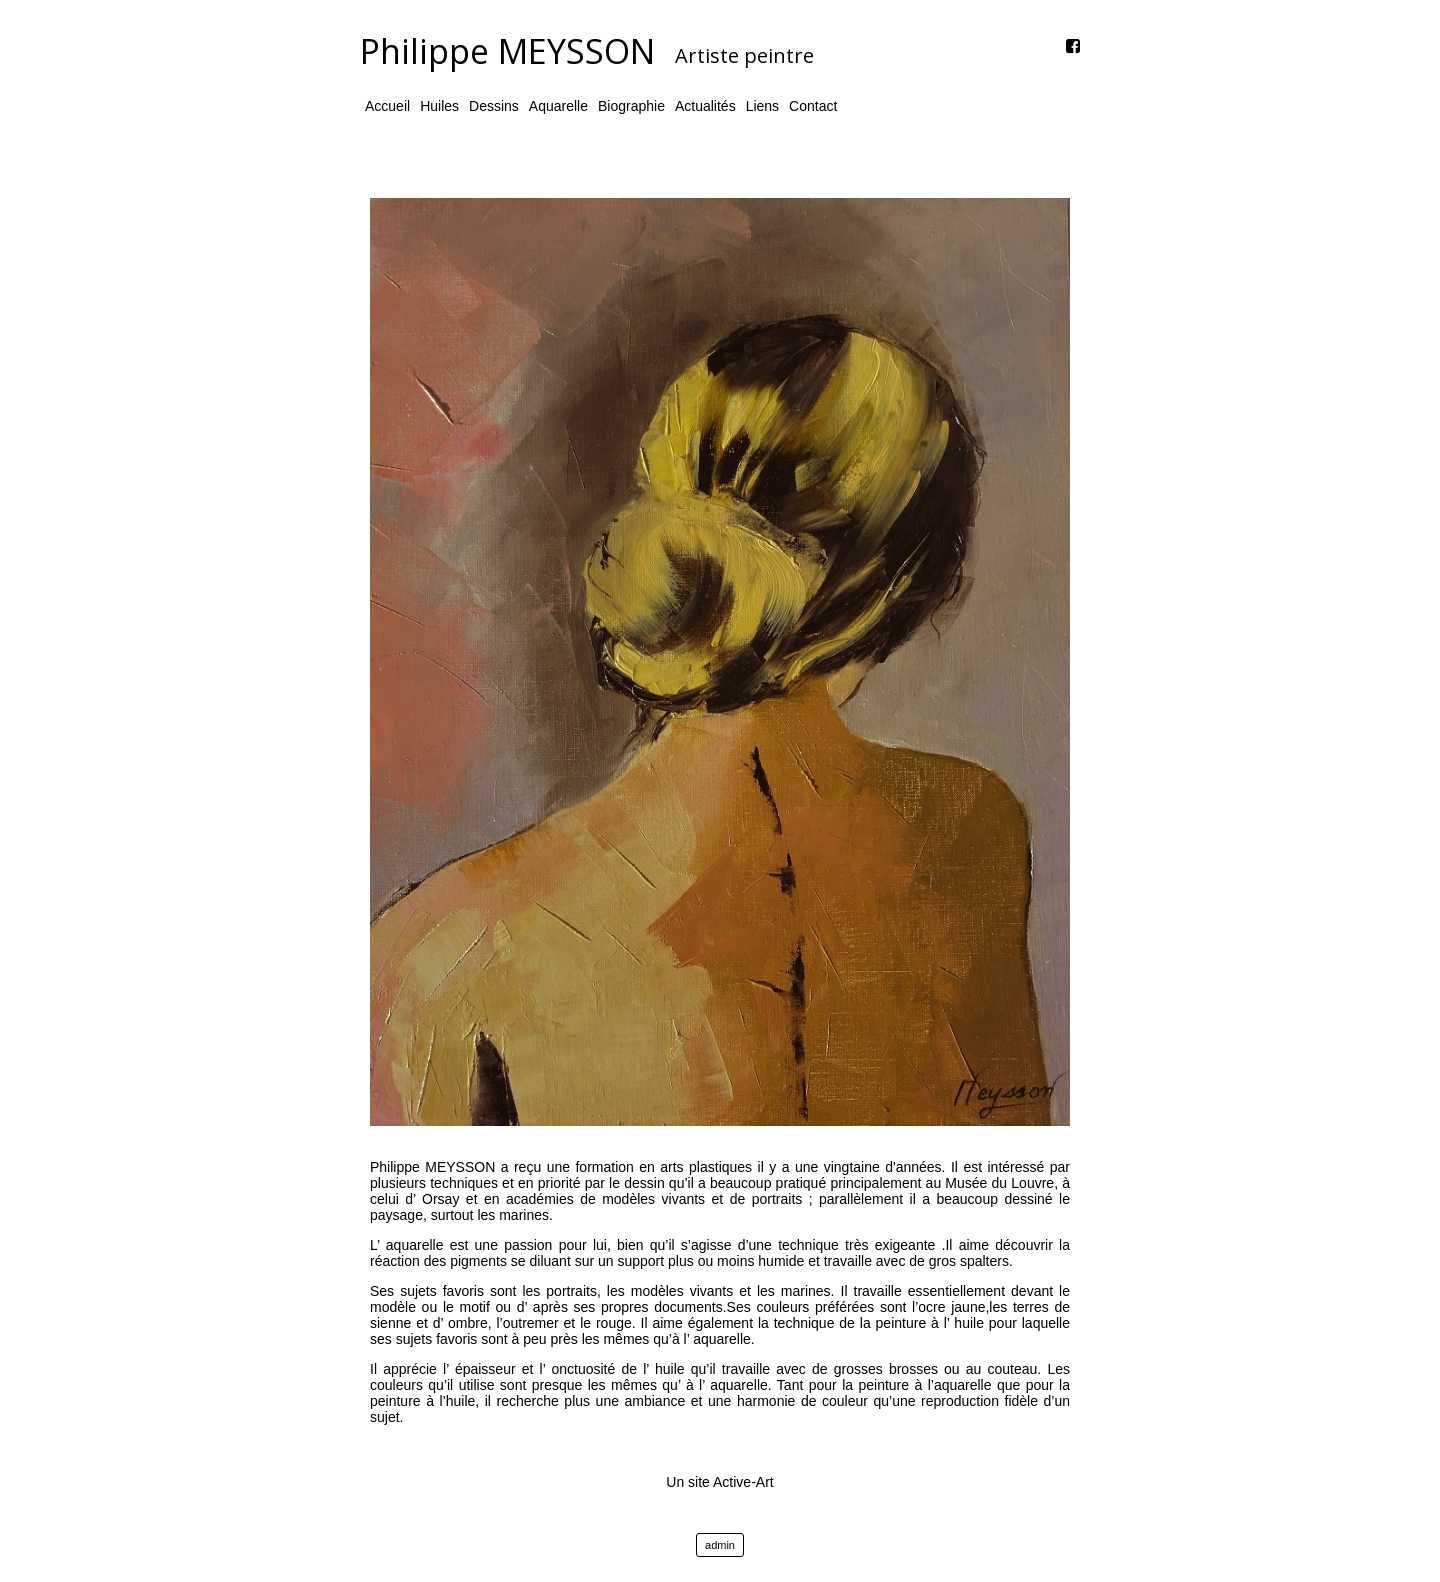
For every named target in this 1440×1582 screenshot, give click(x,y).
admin (720, 1545)
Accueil (387, 106)
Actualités (705, 106)
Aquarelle (558, 106)
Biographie (631, 106)
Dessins (494, 106)
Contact (813, 106)
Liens (762, 106)
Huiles (439, 106)
